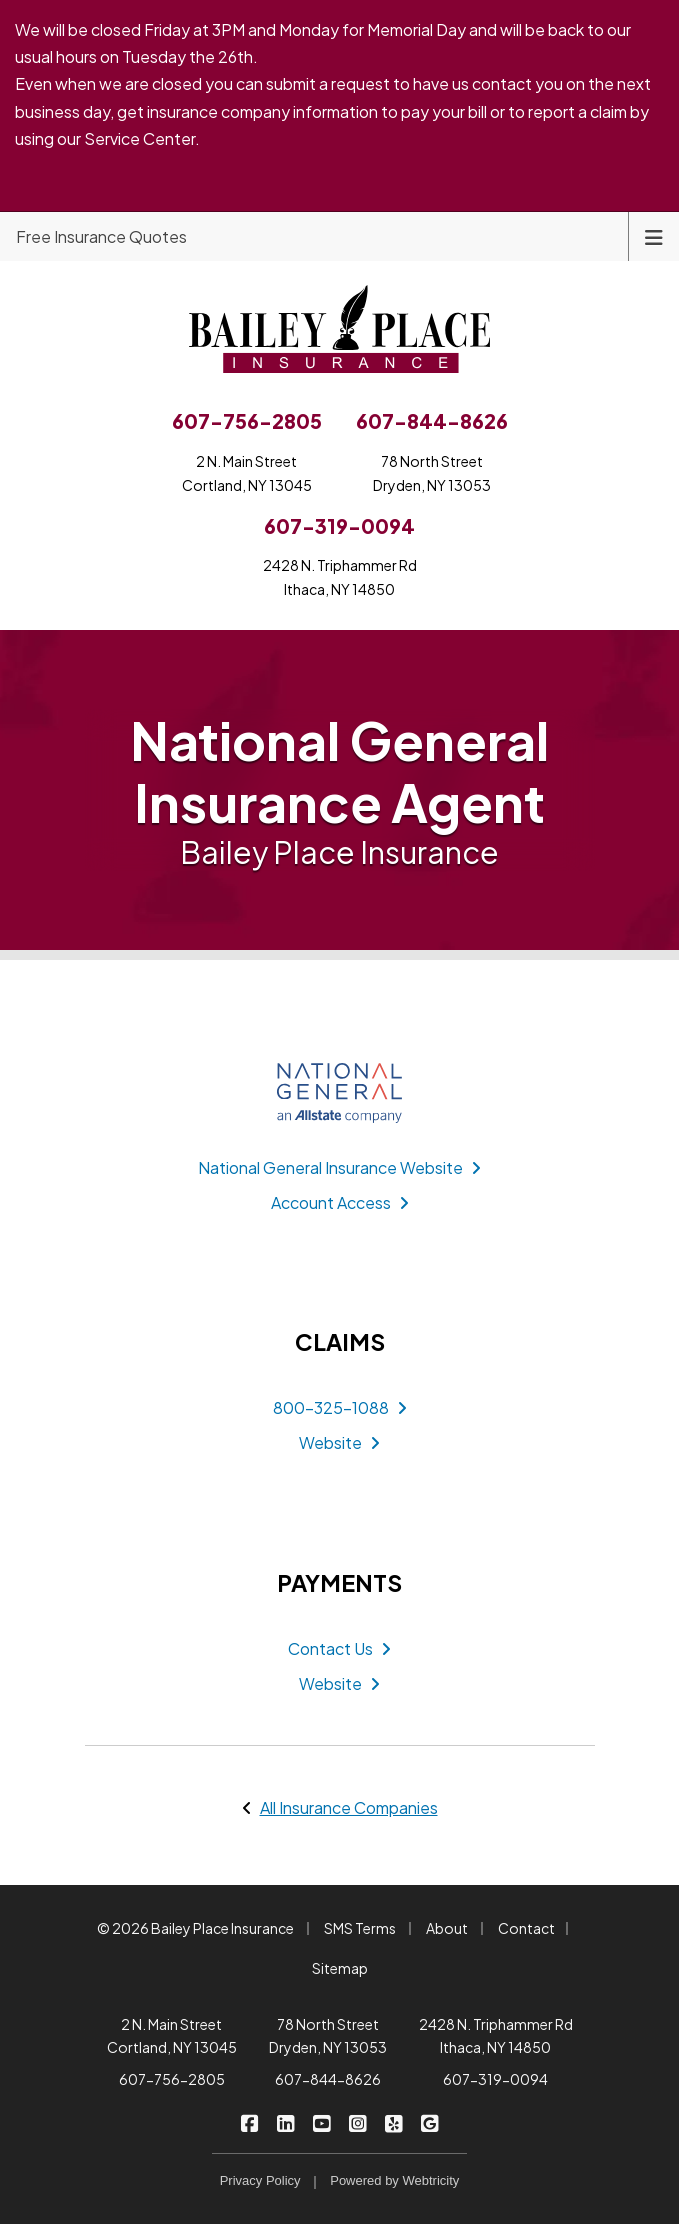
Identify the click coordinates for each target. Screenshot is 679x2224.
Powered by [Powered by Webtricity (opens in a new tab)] (394, 2180)
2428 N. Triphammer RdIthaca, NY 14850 (340, 577)
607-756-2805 (172, 2079)
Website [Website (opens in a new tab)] (339, 1442)
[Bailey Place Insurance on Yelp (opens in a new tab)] (393, 2121)
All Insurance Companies (349, 1807)
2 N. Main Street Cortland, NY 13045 (172, 2036)
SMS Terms (360, 1928)
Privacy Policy (260, 2180)
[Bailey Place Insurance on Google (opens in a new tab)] (429, 2121)
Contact (526, 1928)
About (447, 1928)
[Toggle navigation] (654, 235)
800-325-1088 (340, 1407)
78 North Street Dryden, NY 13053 (328, 2036)
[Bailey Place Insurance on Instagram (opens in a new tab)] (357, 2121)
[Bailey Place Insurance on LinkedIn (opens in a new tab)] (285, 2121)
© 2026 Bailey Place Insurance (195, 1928)
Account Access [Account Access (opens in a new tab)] (340, 1202)
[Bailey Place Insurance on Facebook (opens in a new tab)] (249, 2121)
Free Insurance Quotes (101, 236)
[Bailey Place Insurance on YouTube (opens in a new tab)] (321, 2121)
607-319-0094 (495, 2079)
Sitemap (340, 1968)
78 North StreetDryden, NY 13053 (432, 473)
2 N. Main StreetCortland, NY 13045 (247, 473)
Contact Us (339, 1648)
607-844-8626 (328, 2079)
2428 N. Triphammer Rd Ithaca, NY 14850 (496, 2036)
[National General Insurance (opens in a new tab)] (340, 1093)
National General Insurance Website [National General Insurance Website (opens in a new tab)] (339, 1167)
